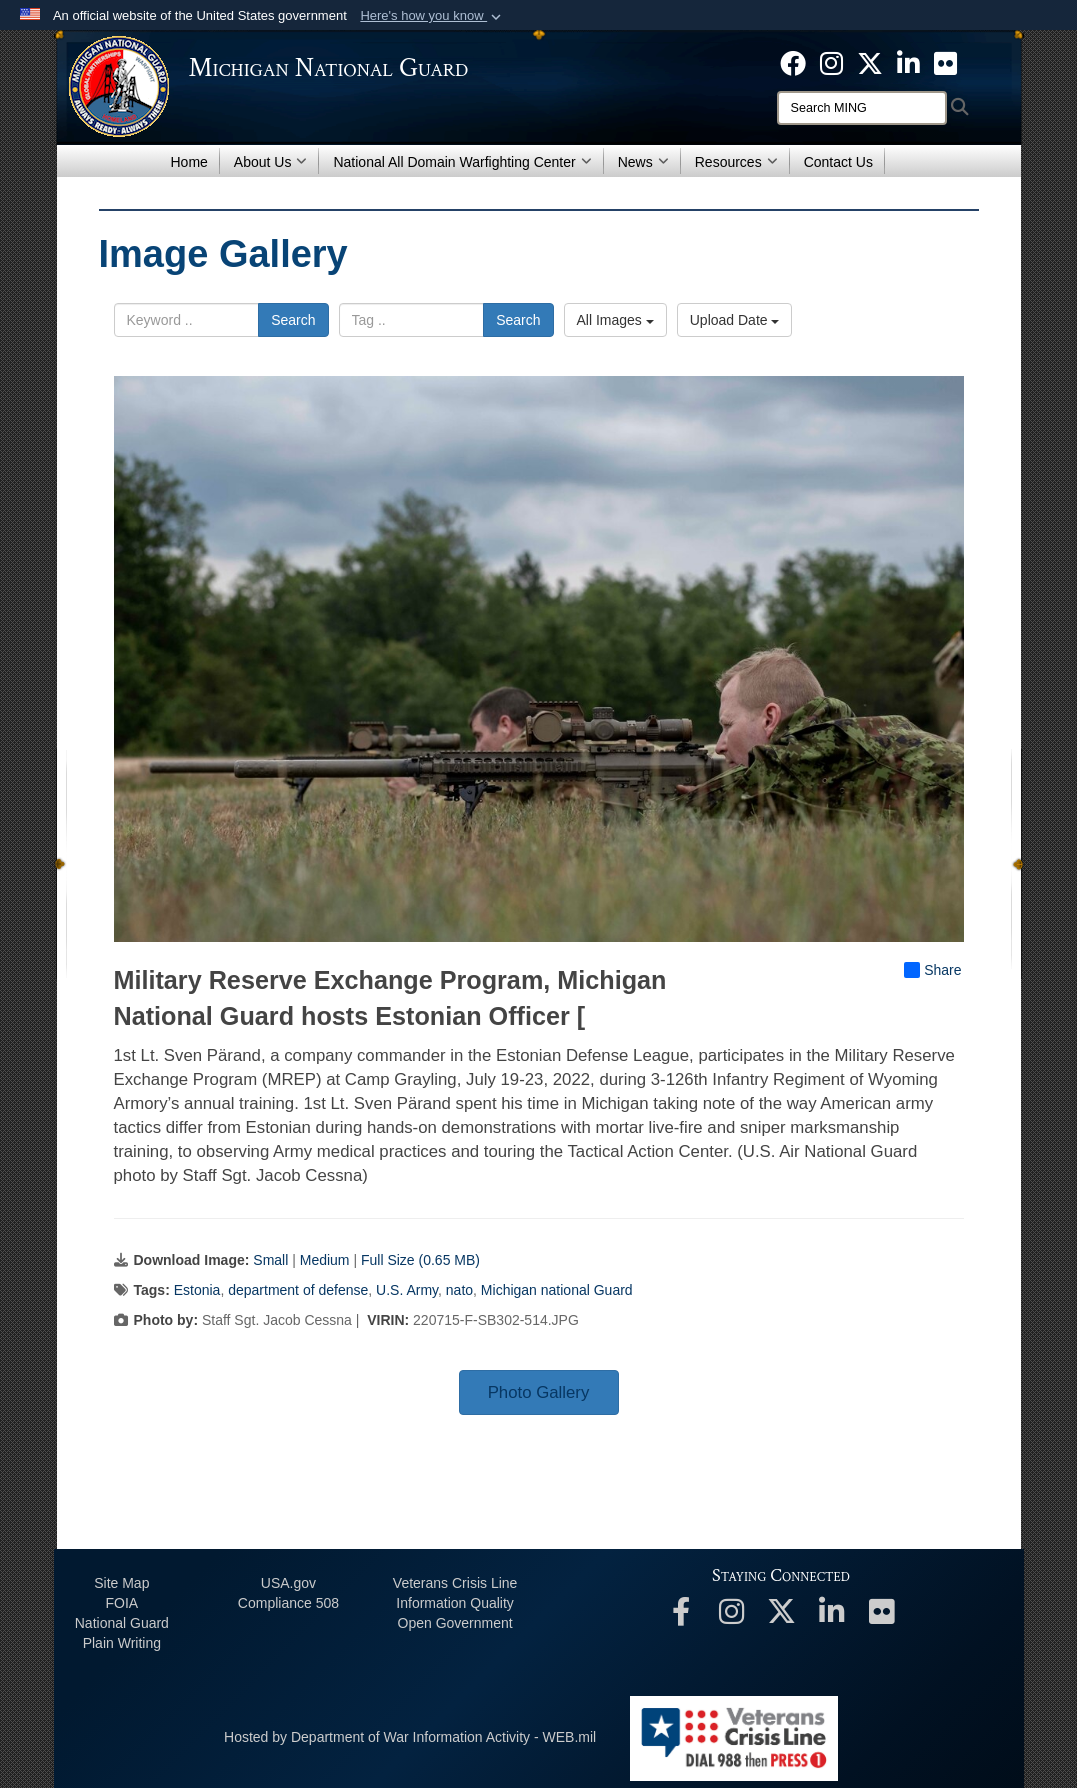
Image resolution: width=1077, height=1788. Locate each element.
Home (189, 162)
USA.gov (288, 1583)
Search (293, 320)
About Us (271, 162)
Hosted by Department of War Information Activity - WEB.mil (410, 1737)
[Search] (862, 108)
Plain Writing (122, 1643)
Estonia (197, 1290)
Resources (736, 162)
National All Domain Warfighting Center (462, 162)
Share (932, 970)
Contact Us (838, 162)
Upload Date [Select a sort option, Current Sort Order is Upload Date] (735, 320)
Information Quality (455, 1603)
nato (459, 1290)
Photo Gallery (539, 1392)
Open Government (455, 1623)
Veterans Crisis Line (455, 1583)
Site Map (121, 1583)
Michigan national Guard (557, 1290)
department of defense (298, 1290)
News (643, 162)
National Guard (122, 1623)
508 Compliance (288, 1603)
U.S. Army (407, 1290)
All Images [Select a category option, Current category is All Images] (615, 320)
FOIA (121, 1603)
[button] (432, 16)
